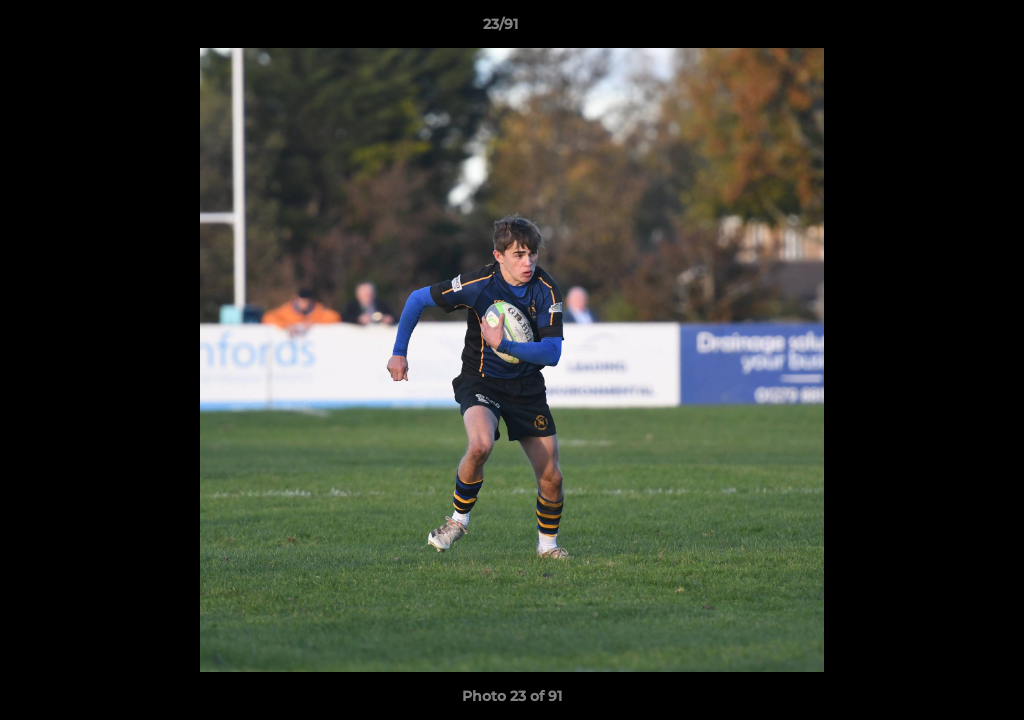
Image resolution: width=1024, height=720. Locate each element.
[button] (940, 29)
